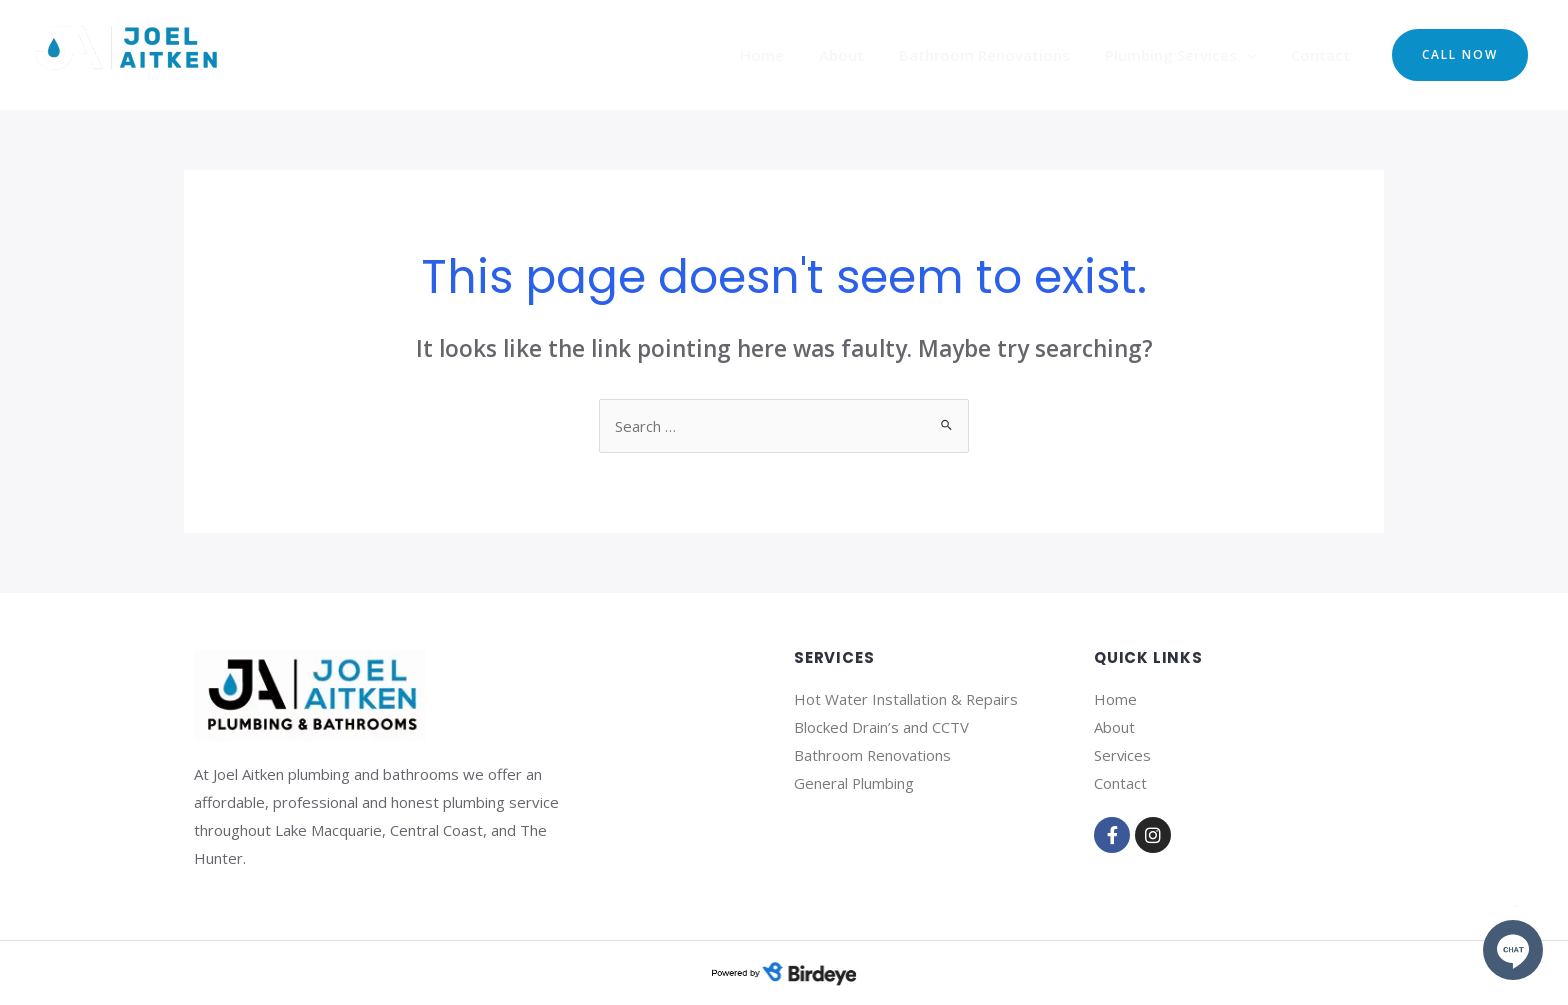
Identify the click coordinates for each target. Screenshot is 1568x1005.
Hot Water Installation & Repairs (906, 699)
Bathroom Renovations (996, 55)
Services (1123, 755)
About (858, 55)
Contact (1322, 55)
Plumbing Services (1187, 55)
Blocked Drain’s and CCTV (881, 727)
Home (784, 55)
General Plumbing (854, 783)
